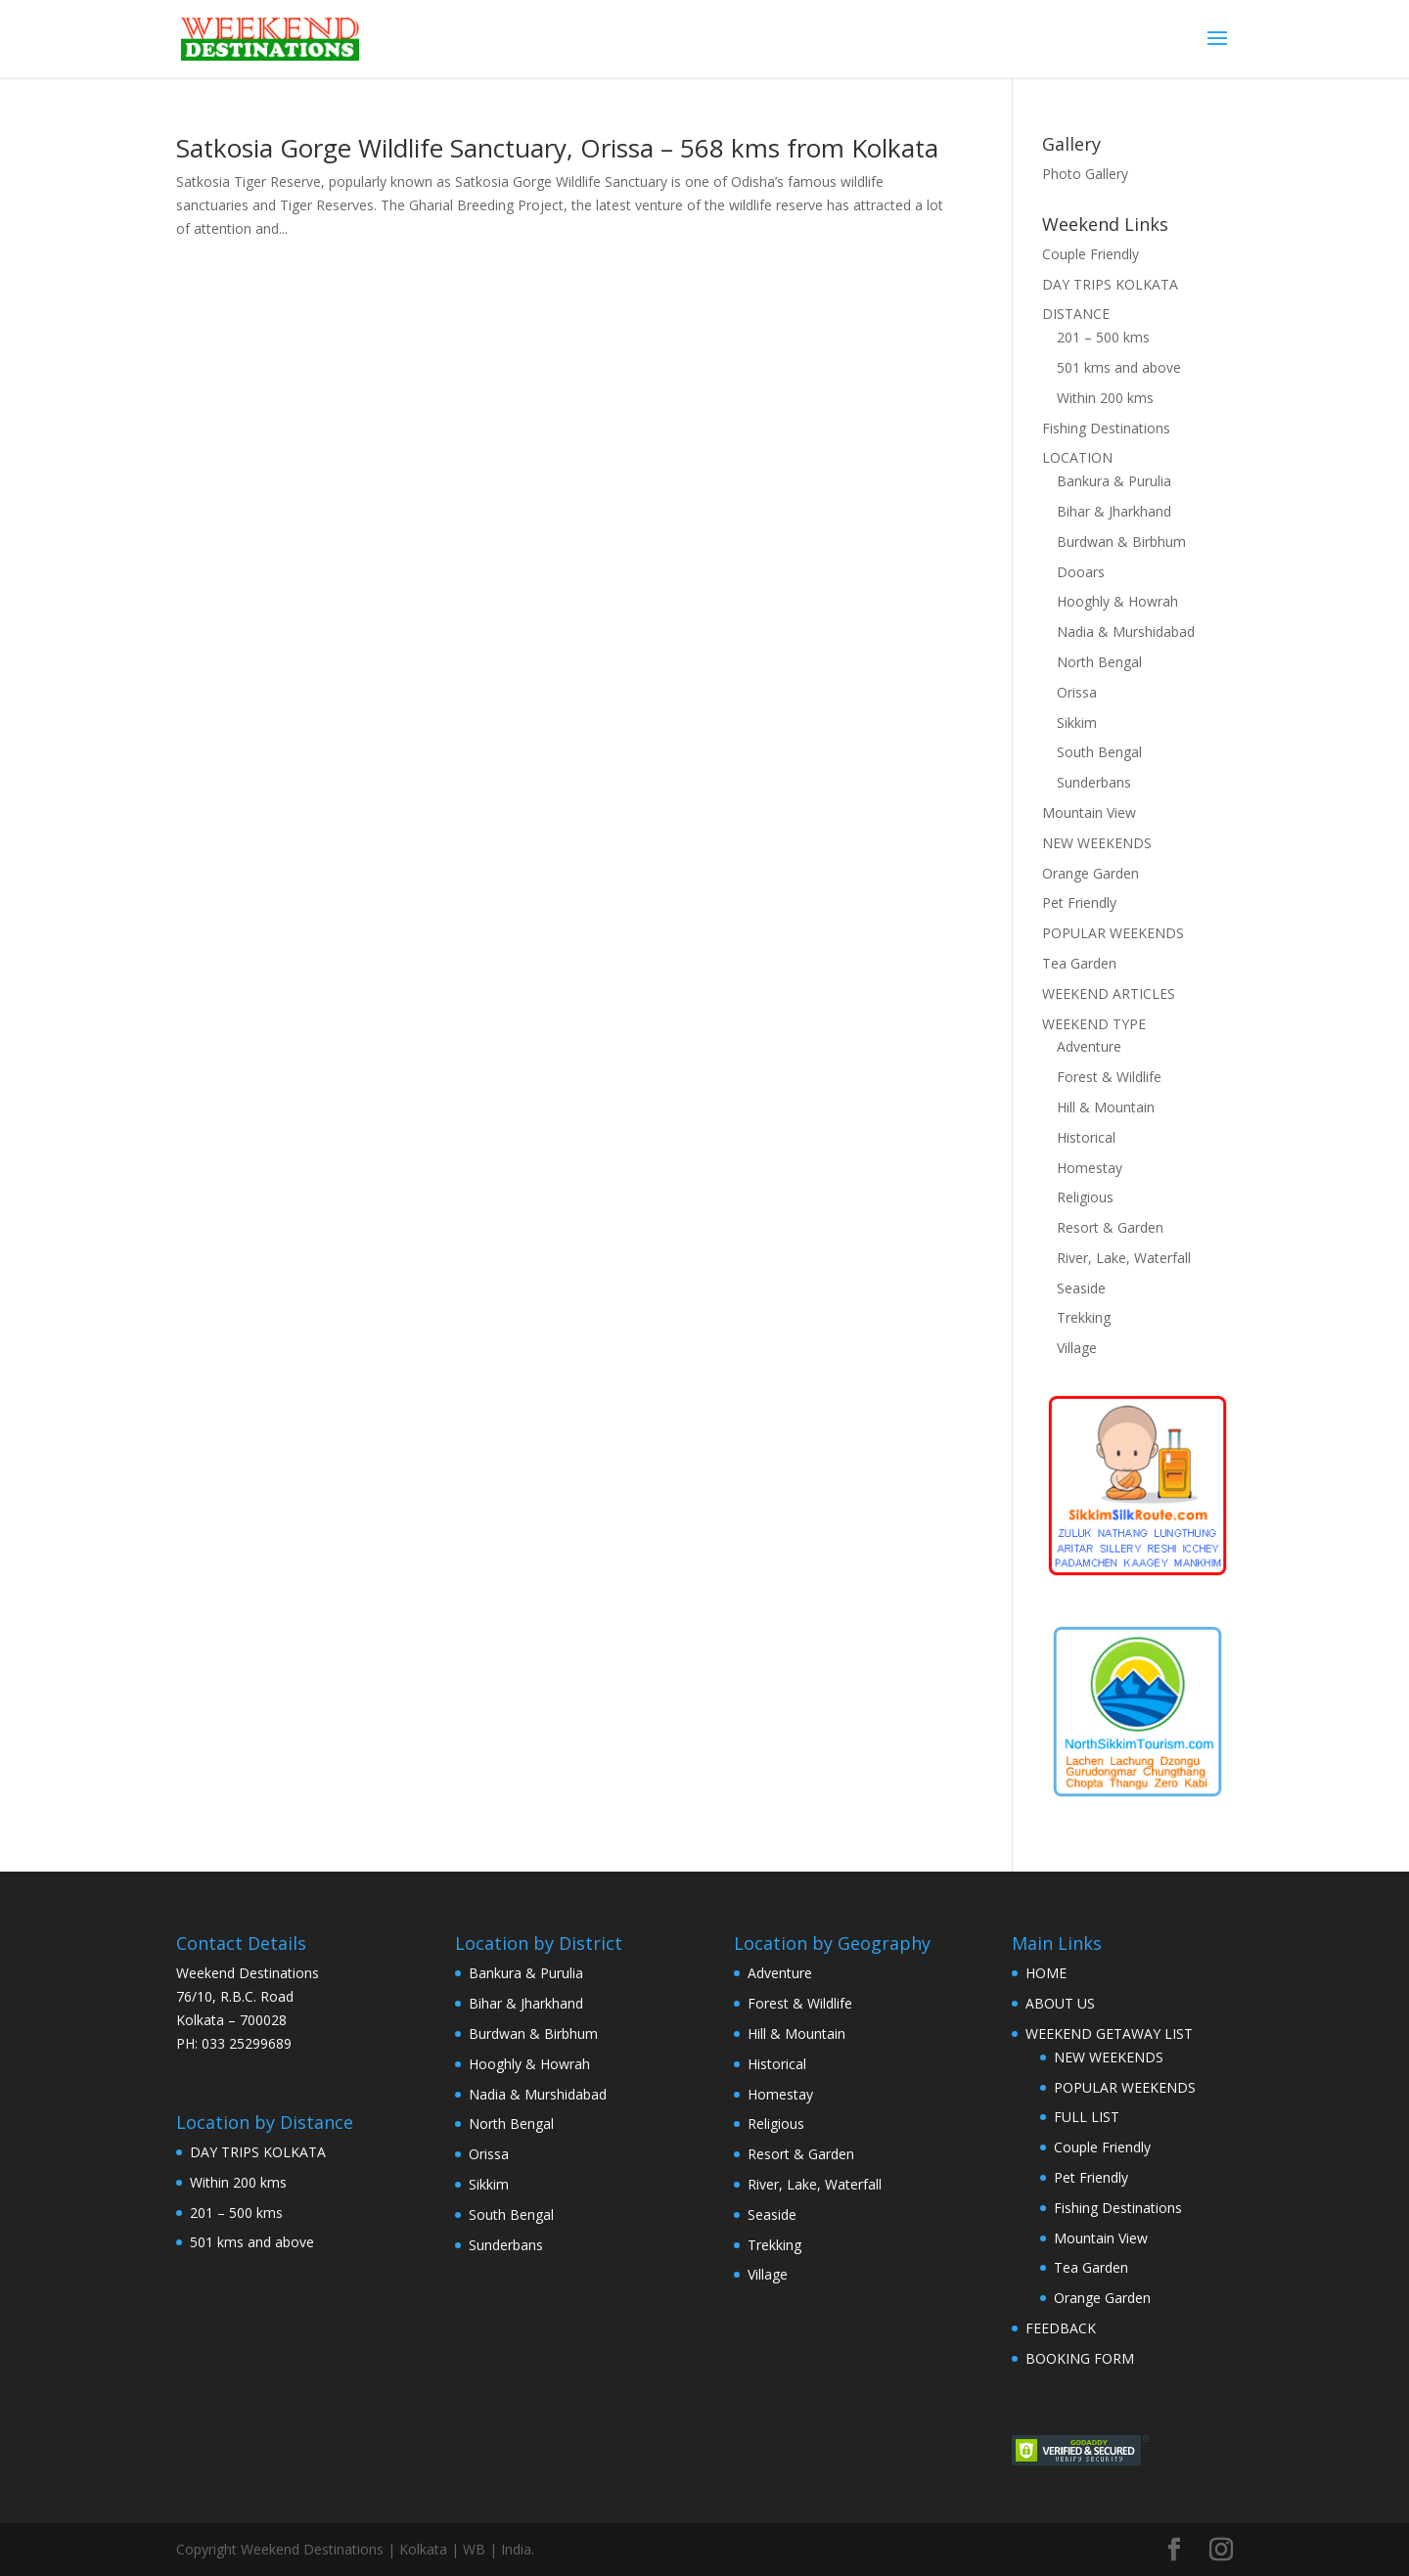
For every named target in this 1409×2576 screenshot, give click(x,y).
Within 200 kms (1105, 397)
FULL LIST (1086, 2116)
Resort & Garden (1110, 1227)
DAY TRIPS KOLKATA (1110, 284)
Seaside (1081, 1288)
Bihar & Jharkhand (1114, 511)
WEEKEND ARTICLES (1108, 993)
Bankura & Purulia (1114, 481)
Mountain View (1089, 812)
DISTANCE (1076, 313)
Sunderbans (1094, 782)
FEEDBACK (1060, 2328)
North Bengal (1099, 662)
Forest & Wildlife (1109, 1076)
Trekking (1084, 1317)
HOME (1046, 1973)
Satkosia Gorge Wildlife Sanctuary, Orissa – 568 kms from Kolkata (557, 147)
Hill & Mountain (1106, 1107)
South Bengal (1099, 752)
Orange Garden (1090, 873)
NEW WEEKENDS (1097, 843)
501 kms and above (1119, 367)
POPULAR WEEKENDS (1113, 933)
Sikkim (1077, 722)
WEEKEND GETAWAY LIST (1109, 2033)
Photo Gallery (1085, 173)
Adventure (1089, 1046)
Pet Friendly (1079, 902)
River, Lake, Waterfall (1124, 1257)
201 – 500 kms (1103, 337)
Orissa (1077, 692)
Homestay (1089, 1167)
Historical (1086, 1137)
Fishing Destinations (1106, 428)
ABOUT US (1060, 2003)
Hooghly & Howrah (1117, 601)
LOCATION (1077, 457)
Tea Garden (1079, 963)
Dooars (1081, 572)
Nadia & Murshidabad (1126, 631)
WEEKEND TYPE (1094, 1024)
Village (1077, 1347)
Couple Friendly (1090, 254)
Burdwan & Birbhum (1121, 541)
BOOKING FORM (1079, 2358)
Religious (1085, 1197)
